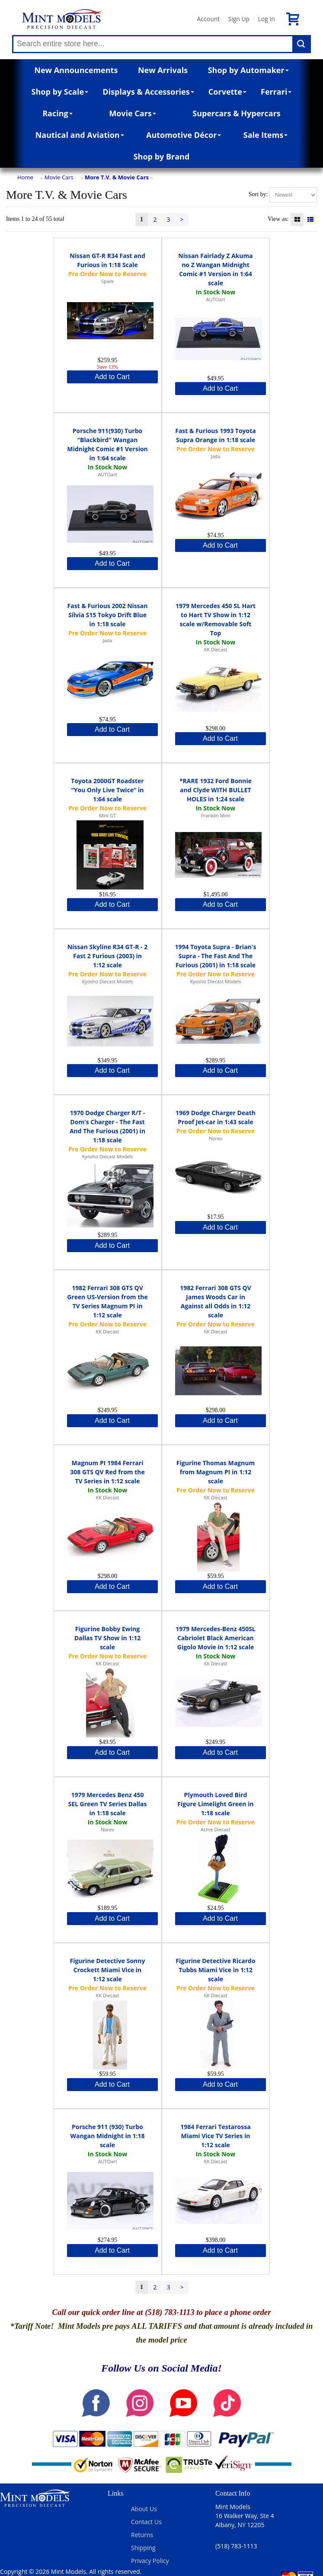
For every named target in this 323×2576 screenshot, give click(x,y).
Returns (142, 2535)
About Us (144, 2509)
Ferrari (276, 91)
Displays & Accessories (148, 91)
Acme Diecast (215, 1829)
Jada (216, 456)
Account (208, 19)
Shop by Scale (60, 91)
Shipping (143, 2548)
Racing (57, 113)
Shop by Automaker (248, 70)
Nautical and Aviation (79, 135)
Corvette (227, 91)
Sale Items (265, 135)
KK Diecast (215, 649)
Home (25, 177)
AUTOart (215, 299)
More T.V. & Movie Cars (117, 177)
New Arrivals (163, 70)
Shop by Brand (162, 156)
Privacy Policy (150, 2561)
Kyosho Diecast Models (107, 981)
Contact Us (146, 2522)
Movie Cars (132, 113)
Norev (215, 1138)
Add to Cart (112, 376)
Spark (107, 281)
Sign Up (238, 19)
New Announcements (76, 70)
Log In (266, 19)
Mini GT (107, 815)
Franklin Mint (215, 815)
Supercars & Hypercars (236, 113)
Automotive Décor (183, 135)
